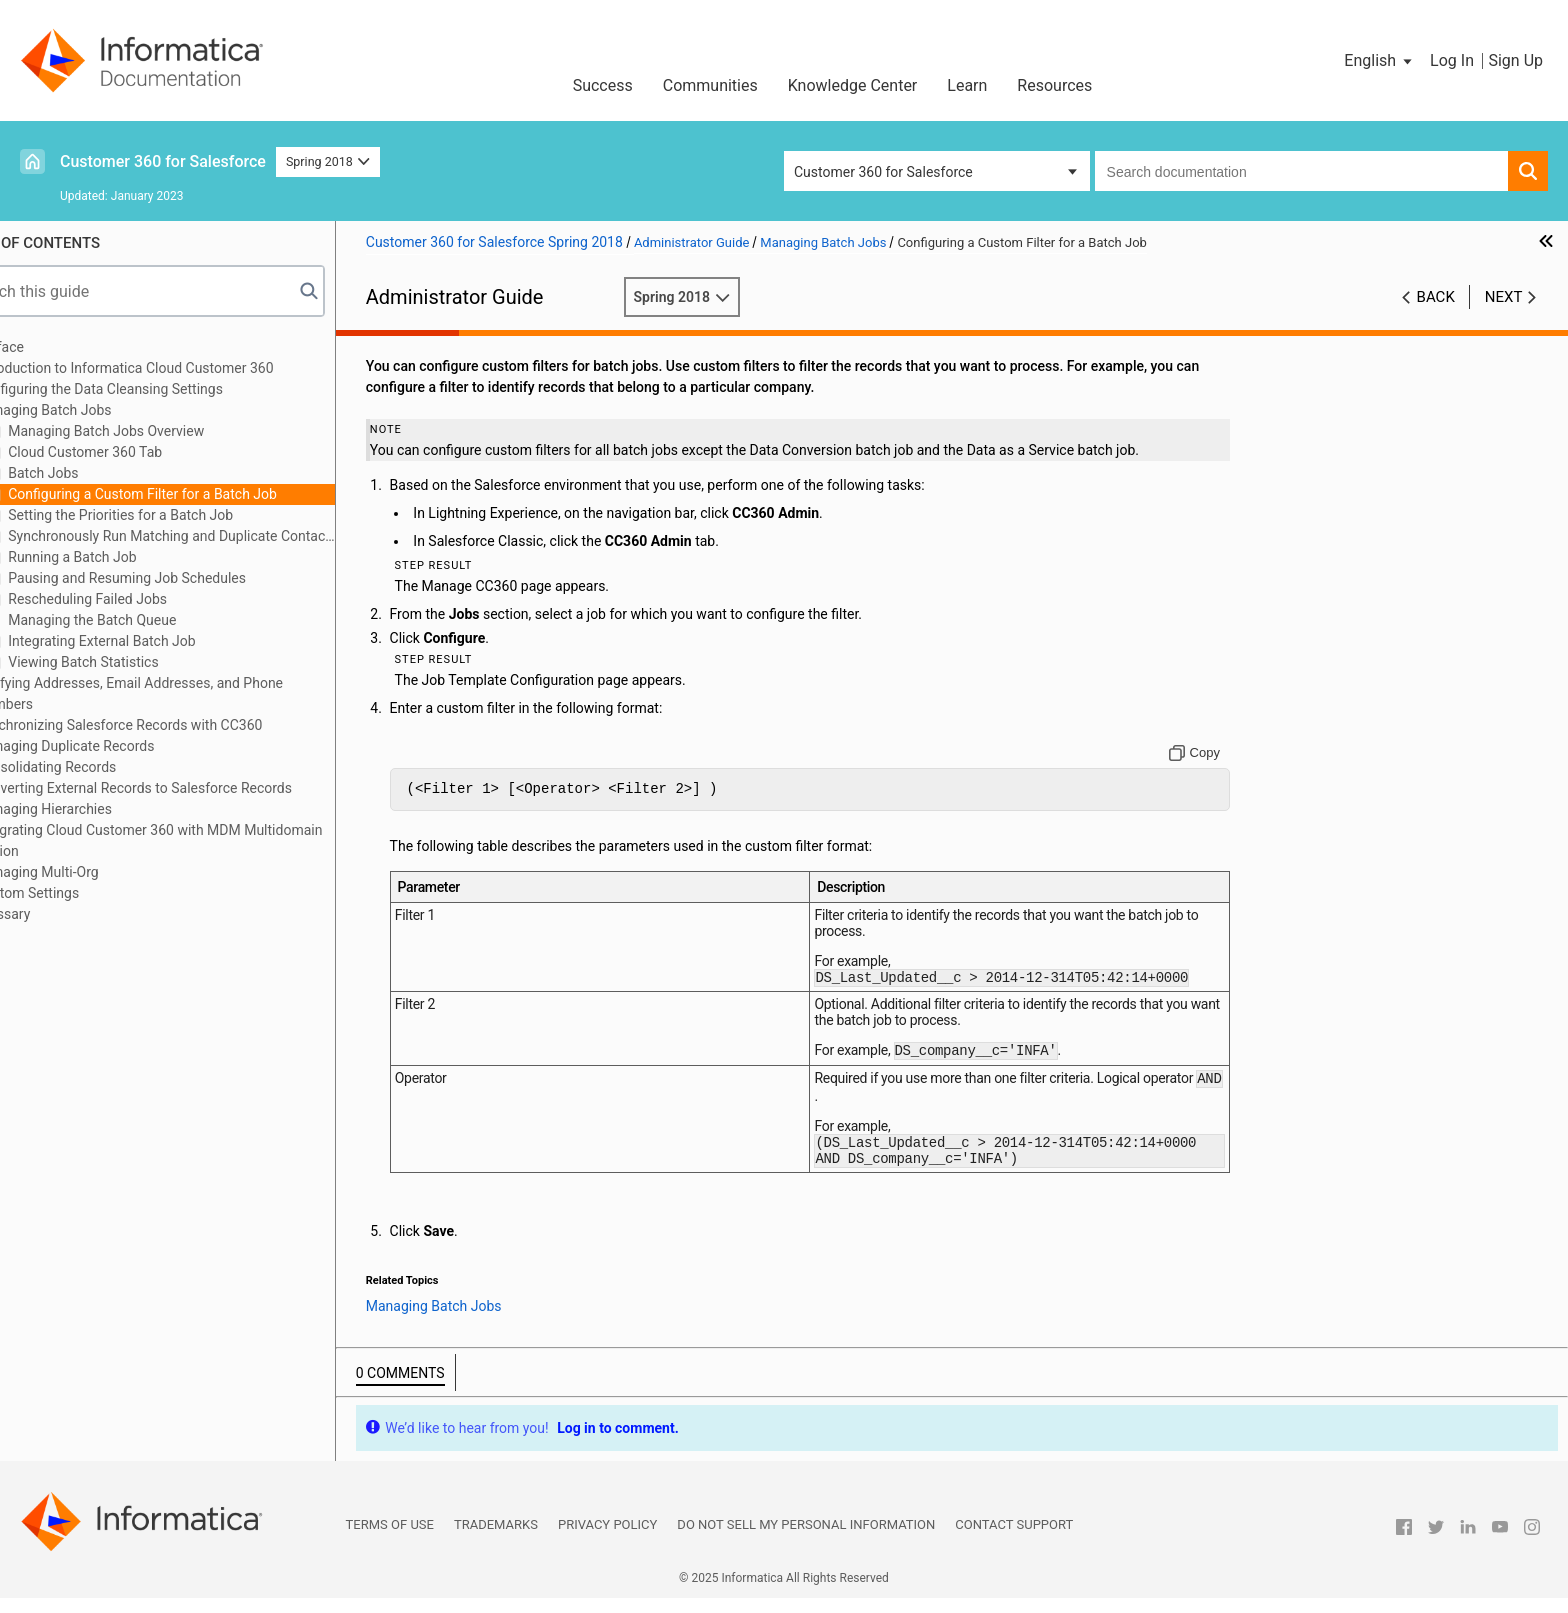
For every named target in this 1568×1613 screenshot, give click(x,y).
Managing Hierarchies (101, 809)
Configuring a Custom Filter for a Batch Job (198, 494)
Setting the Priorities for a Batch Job (176, 515)
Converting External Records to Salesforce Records (191, 788)
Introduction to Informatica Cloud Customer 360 (182, 368)
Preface (57, 347)
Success (603, 85)
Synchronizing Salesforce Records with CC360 (176, 725)
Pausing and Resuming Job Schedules (182, 578)
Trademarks (496, 1539)
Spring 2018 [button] (328, 161)
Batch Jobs (99, 473)
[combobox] (1301, 171)
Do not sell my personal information (806, 1539)
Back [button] (1436, 297)
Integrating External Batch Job (157, 641)
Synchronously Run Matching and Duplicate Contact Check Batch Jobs (227, 536)
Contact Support (1014, 1539)
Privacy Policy (607, 1539)
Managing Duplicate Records (122, 746)
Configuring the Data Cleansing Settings (156, 389)
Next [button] (1504, 297)
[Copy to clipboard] (1208, 753)
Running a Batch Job (128, 557)
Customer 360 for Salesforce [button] (883, 172)
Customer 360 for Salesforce (163, 161)
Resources (1054, 85)
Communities (710, 85)
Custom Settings (84, 893)
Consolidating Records (103, 767)
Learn (967, 85)
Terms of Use (390, 1539)
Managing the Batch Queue (148, 620)
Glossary (60, 914)
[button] (1379, 61)
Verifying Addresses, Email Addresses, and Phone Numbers (186, 693)
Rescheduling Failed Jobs (143, 599)
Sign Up (1515, 60)
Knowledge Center (853, 85)
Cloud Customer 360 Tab (140, 452)
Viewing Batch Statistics (139, 662)
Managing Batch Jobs (101, 410)
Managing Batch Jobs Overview (161, 431)
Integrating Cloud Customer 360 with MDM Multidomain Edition (206, 840)
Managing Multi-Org (94, 872)
